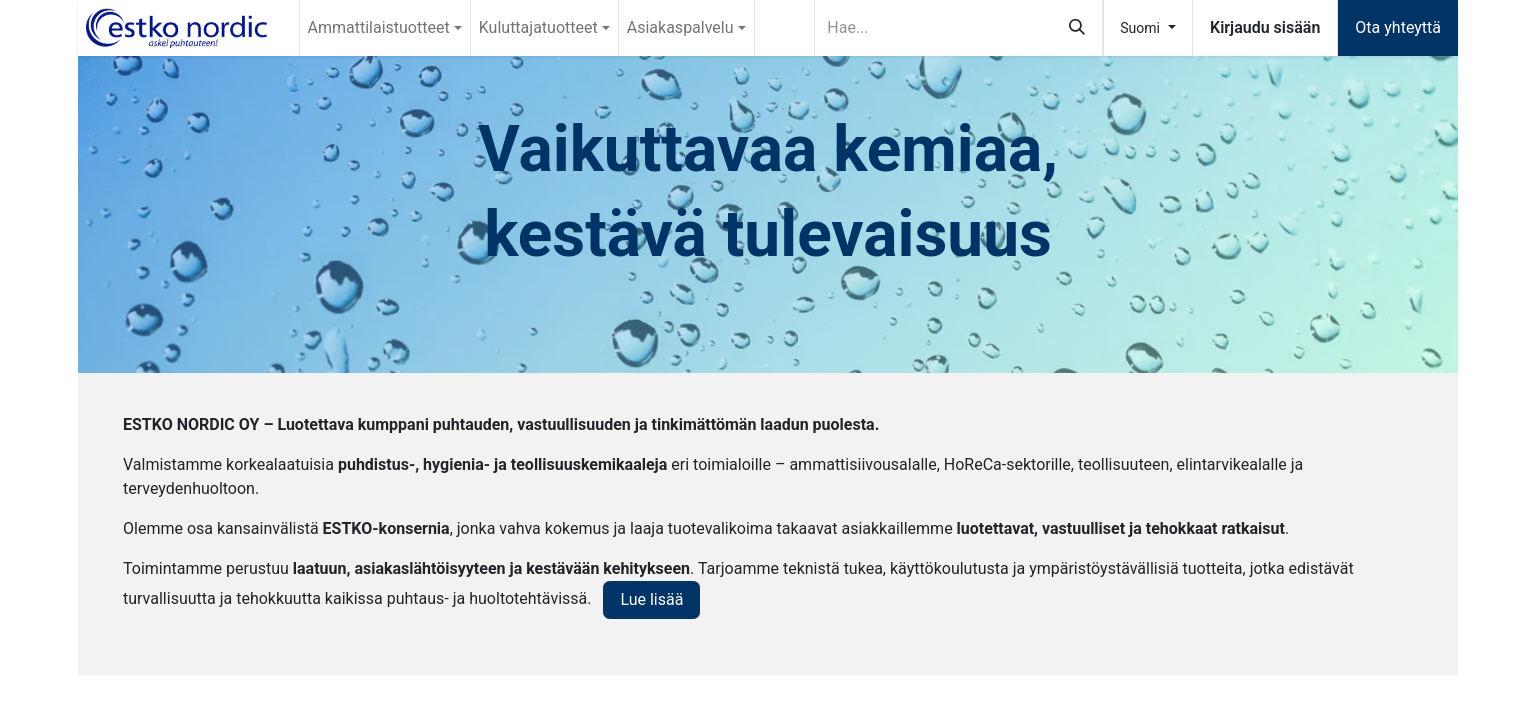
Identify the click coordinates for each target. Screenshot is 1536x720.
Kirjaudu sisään (1265, 27)
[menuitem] (385, 28)
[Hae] (1077, 28)
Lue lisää (651, 599)
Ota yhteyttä (1398, 27)
